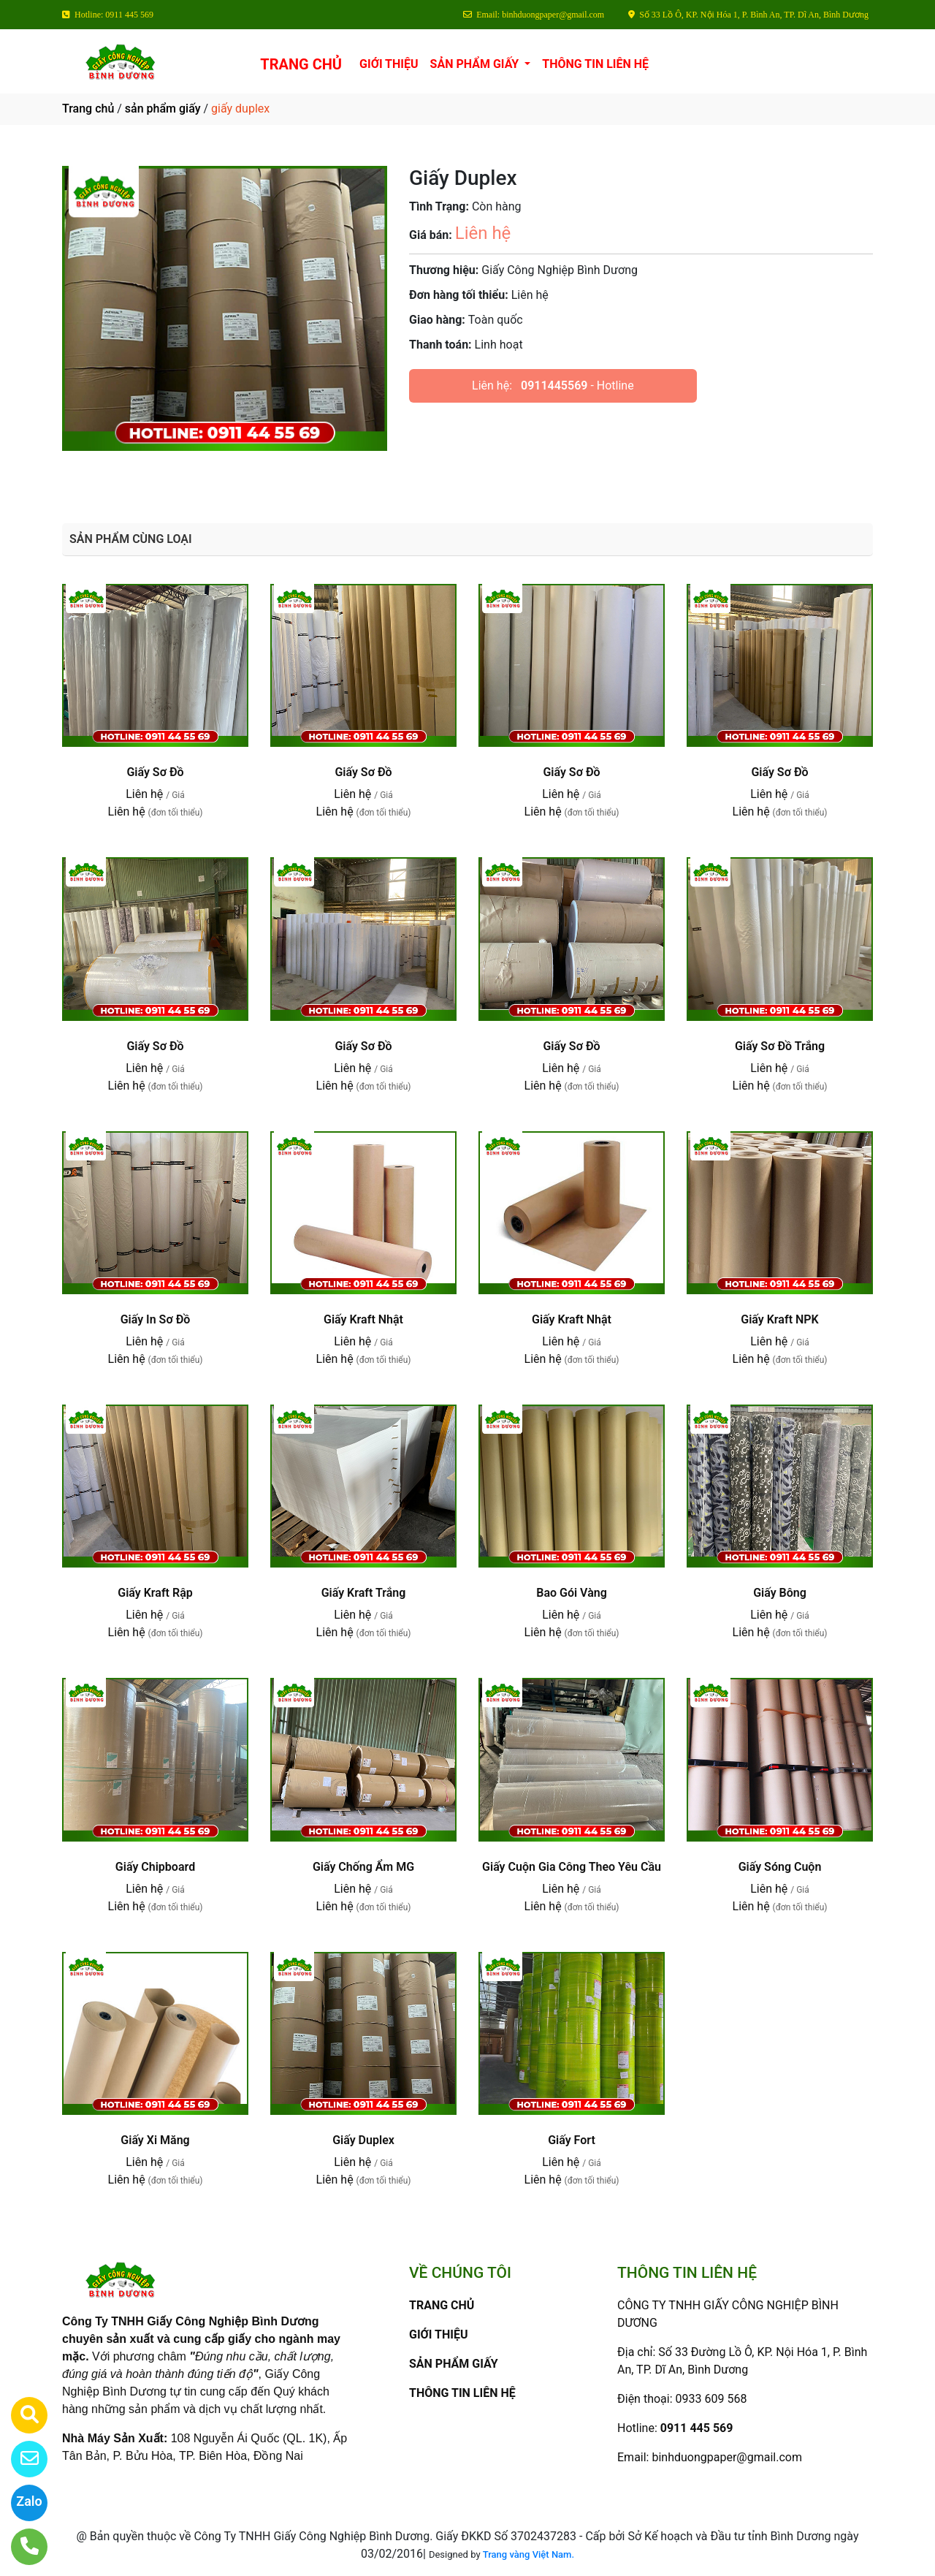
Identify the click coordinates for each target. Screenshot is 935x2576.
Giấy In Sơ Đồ (156, 1319)
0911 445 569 (696, 2428)
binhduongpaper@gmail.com (727, 2457)
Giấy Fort (571, 2140)
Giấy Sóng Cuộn (780, 1867)
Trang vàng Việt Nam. (528, 2554)
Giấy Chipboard (155, 1867)
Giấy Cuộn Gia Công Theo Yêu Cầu (571, 1867)
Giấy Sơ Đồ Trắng (780, 1046)
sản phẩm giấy (163, 108)
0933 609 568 (711, 2399)
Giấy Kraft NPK (779, 1319)
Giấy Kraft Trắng (363, 1593)
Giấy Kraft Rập (155, 1593)
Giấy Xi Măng (155, 2140)
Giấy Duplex (363, 2140)
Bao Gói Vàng (571, 1593)
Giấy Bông (779, 1593)
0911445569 (554, 385)
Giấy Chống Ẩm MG (363, 1867)
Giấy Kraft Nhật (363, 1319)
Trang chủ (88, 108)
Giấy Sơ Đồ (154, 772)
